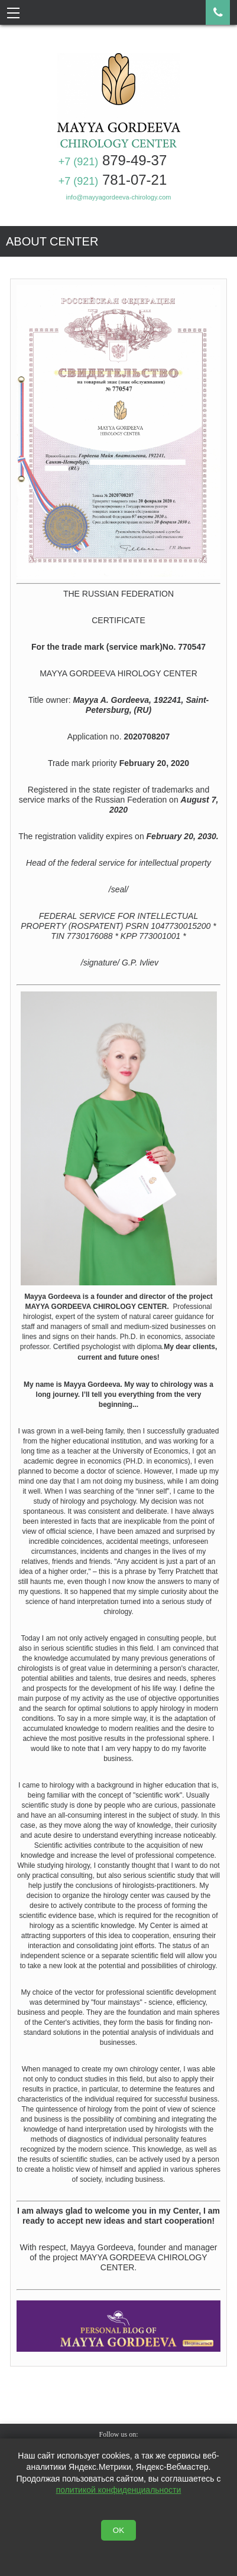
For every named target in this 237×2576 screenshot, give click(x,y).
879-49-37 (113, 160)
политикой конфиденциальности (118, 2490)
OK (118, 2530)
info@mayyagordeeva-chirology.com (118, 197)
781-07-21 (113, 180)
